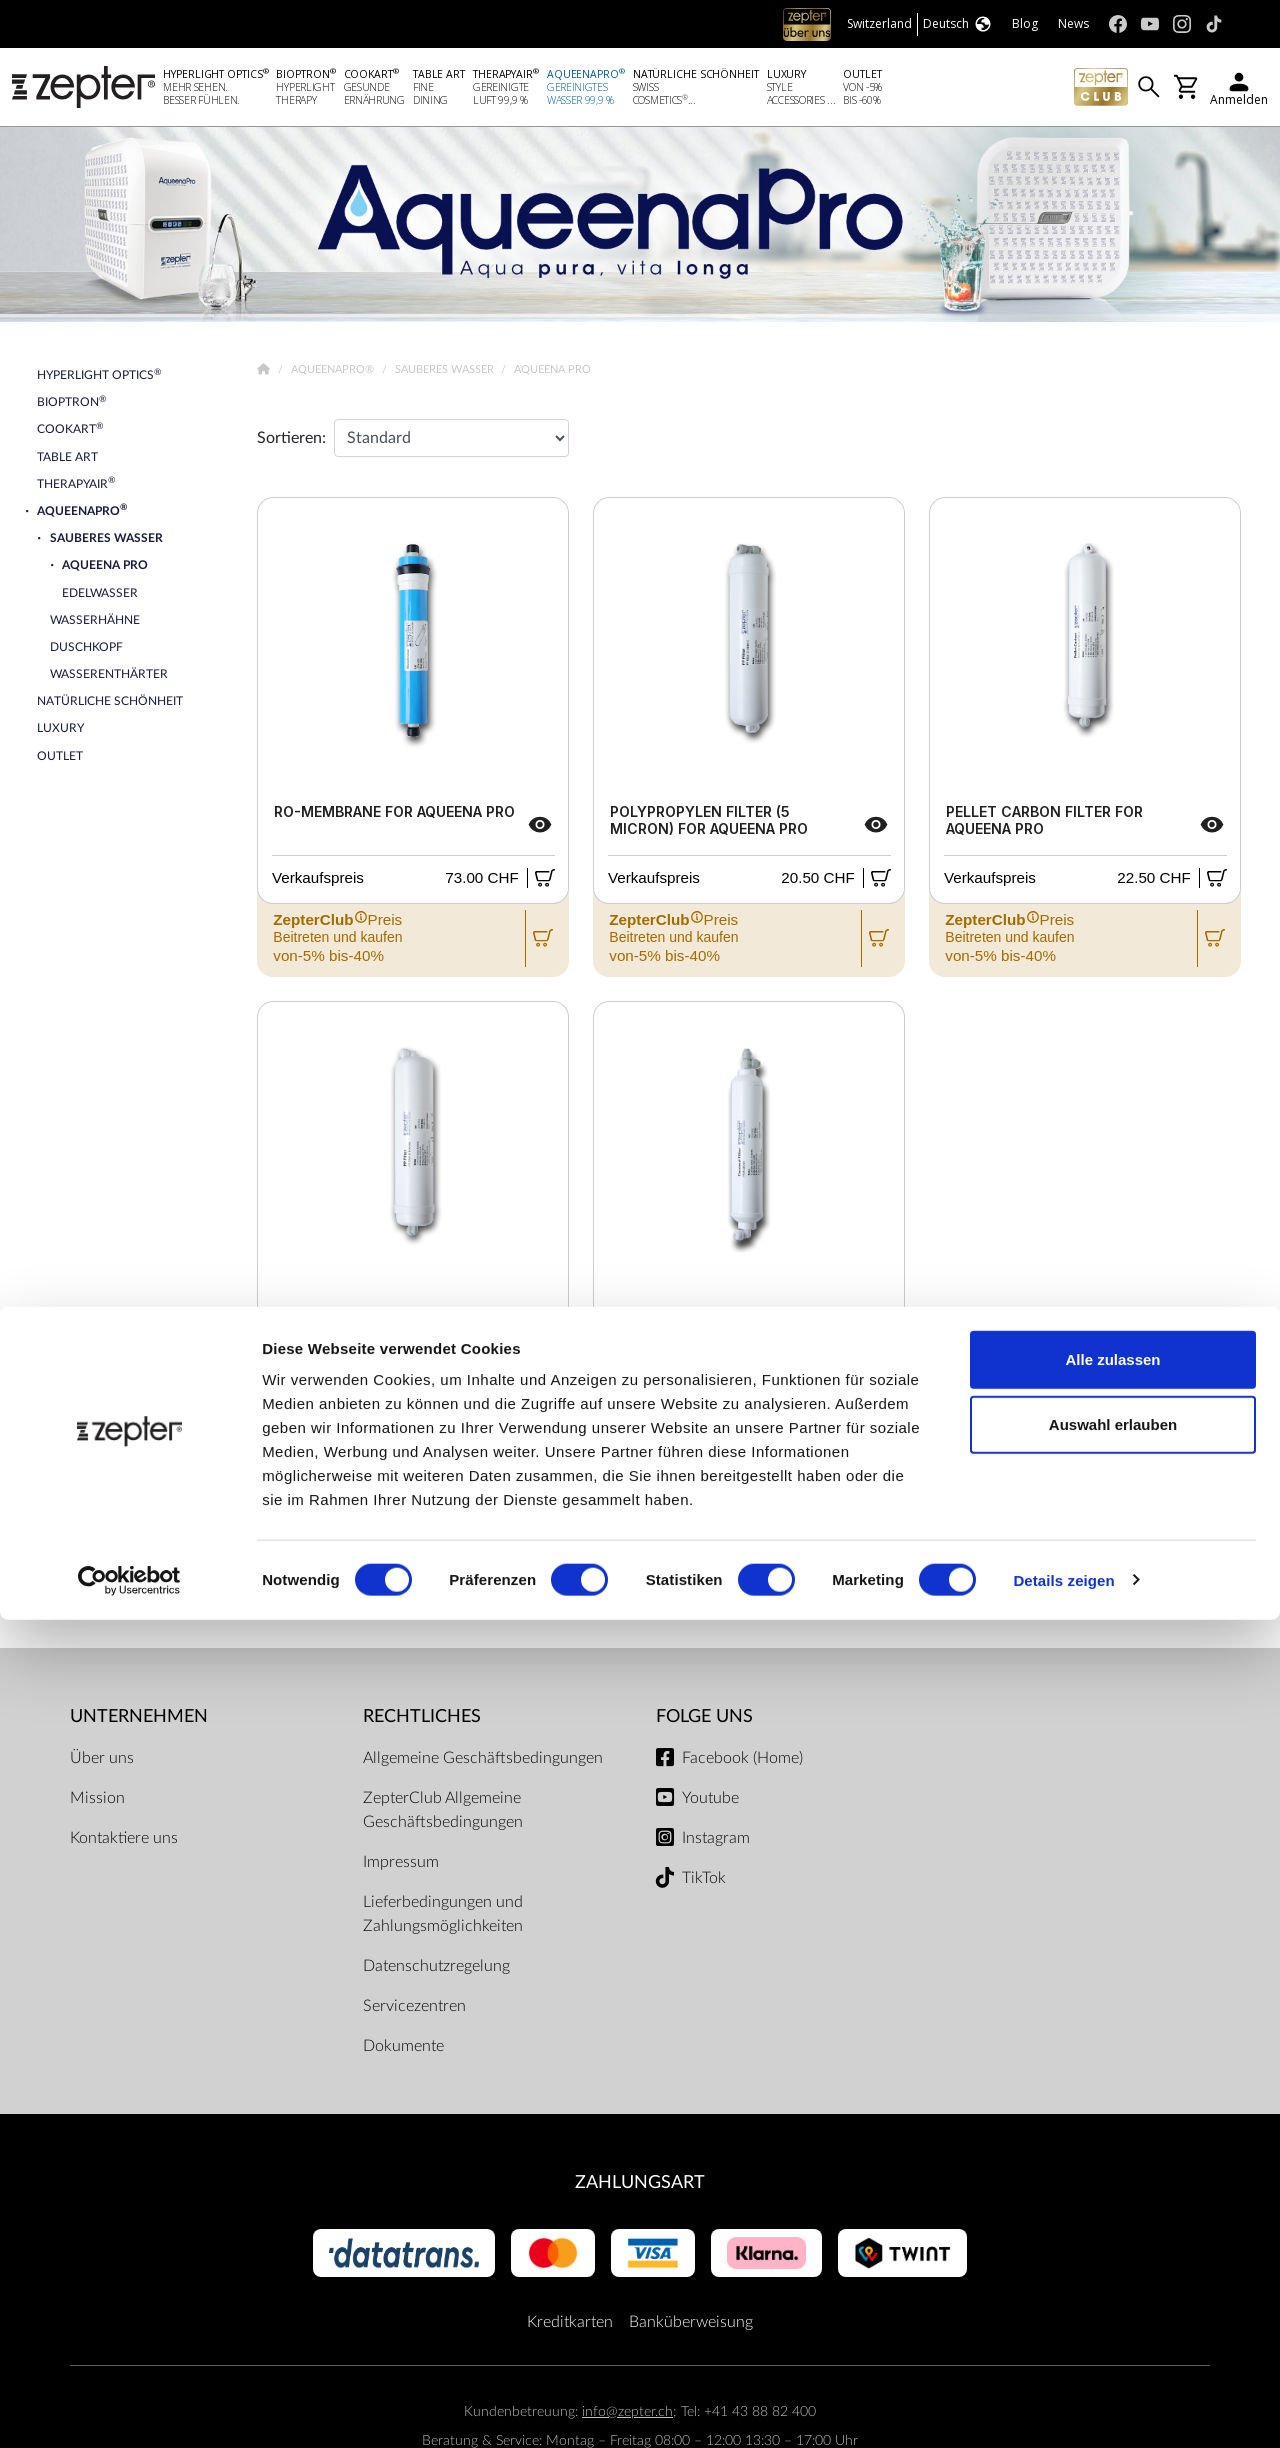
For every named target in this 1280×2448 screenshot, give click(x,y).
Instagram (716, 1842)
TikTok (704, 1882)
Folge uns (704, 1720)
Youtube (710, 1802)
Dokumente (403, 2050)
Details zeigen (1063, 2408)
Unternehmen (139, 1720)
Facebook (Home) (742, 1762)
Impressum (401, 1866)
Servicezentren (414, 2010)
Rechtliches (422, 1720)
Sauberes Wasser (446, 373)
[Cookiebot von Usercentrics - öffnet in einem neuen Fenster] (129, 2409)
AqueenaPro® (334, 373)
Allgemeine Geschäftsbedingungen (483, 1762)
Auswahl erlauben (1113, 2253)
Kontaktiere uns (124, 1842)
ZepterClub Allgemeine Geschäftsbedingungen (443, 1814)
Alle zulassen (1112, 2187)
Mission (97, 1802)
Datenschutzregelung (436, 1970)
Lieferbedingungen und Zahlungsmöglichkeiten (443, 1918)
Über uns (102, 1762)
